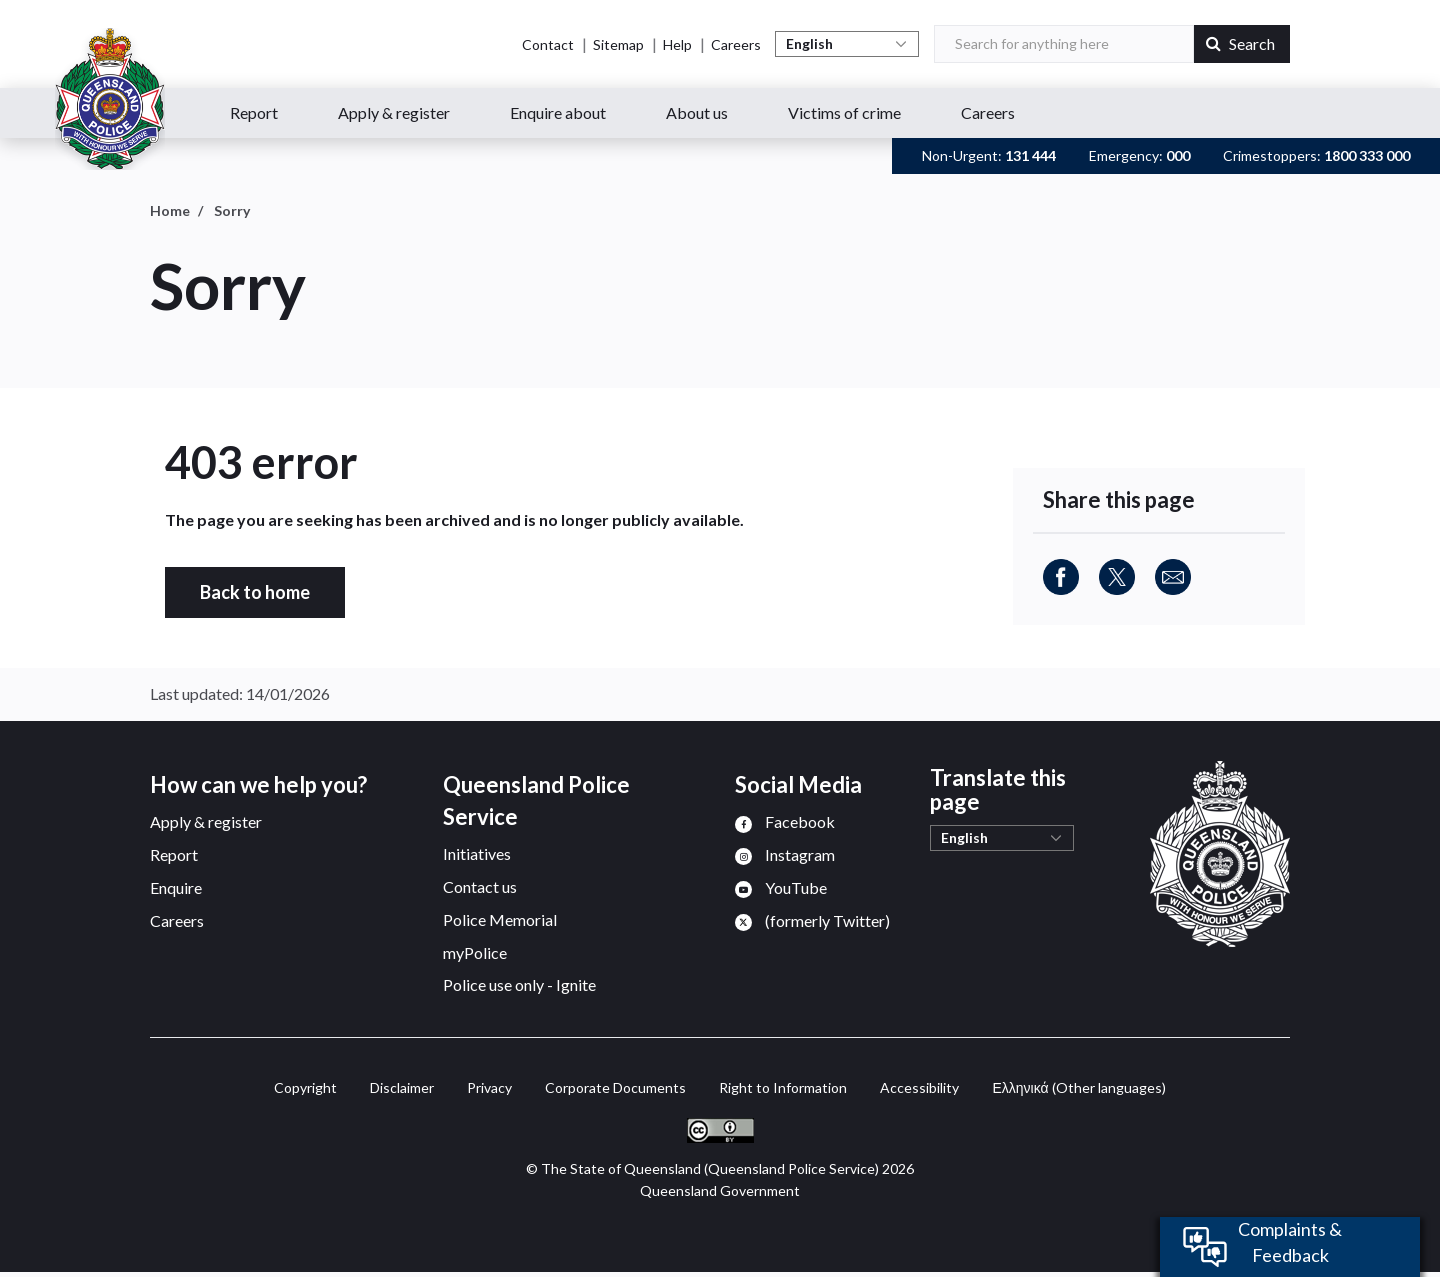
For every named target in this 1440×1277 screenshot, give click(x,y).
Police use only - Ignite (519, 984)
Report (254, 112)
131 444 (1030, 155)
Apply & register (394, 112)
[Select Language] (847, 44)
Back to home (255, 592)
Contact (548, 44)
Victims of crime (844, 112)
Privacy (489, 1087)
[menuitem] (785, 821)
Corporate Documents (615, 1087)
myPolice (475, 952)
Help (677, 44)
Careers (736, 44)
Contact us (480, 886)
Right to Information (783, 1087)
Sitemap (618, 44)
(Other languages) (1078, 1087)
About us (697, 112)
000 (1178, 155)
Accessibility (919, 1087)
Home (170, 210)
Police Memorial (500, 919)
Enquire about (558, 112)
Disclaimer (402, 1087)
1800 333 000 (1367, 155)
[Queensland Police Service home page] (110, 99)
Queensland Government (720, 1190)
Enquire (176, 887)
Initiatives (477, 853)
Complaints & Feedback (1290, 1242)
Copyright (305, 1087)
